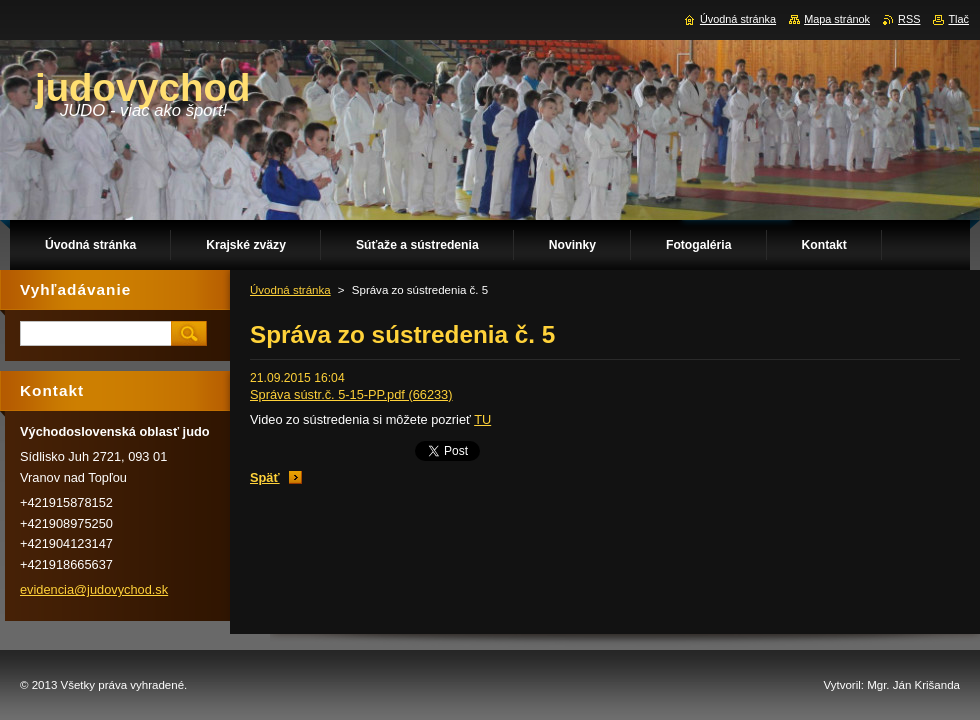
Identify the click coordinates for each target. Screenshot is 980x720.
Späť (265, 477)
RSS (909, 19)
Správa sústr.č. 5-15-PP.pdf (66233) (351, 394)
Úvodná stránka (290, 290)
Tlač (958, 19)
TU (482, 419)
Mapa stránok (837, 19)
